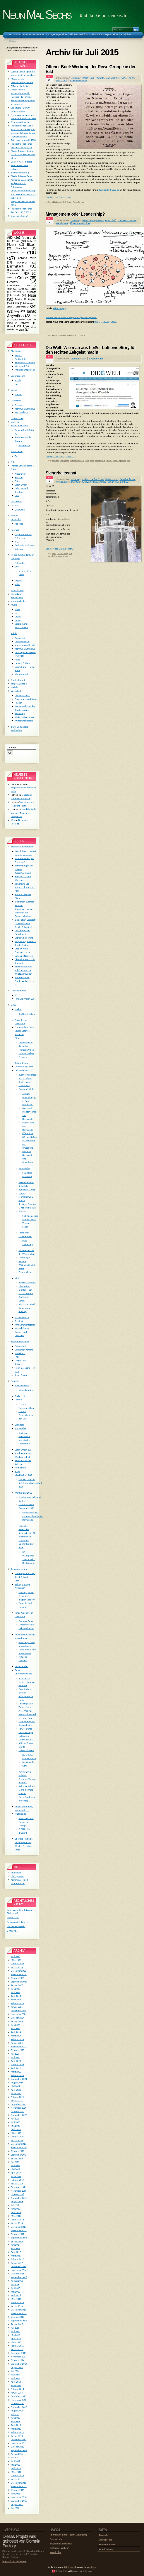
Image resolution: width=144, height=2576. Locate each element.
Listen (14, 1004)
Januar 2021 (17, 2100)
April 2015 (16, 2338)
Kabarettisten (21, 1062)
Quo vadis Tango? (19, 215)
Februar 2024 (17, 2039)
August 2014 (17, 2367)
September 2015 (19, 2320)
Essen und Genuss (19, 425)
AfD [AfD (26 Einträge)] (13, 237)
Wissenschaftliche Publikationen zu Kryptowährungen (23, 970)
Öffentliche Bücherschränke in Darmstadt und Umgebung (30, 1140)
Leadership (62, 335)
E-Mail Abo (20, 1353)
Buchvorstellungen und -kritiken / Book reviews (27, 1078)
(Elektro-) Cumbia (26, 1282)
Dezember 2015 (18, 2309)
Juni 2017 (15, 2244)
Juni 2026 (15, 1956)
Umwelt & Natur (23, 663)
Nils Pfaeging (59, 308)
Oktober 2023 (17, 2050)
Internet (15, 529)
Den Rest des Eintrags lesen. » (60, 197)
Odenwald (20, 509)
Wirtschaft (61, 80)
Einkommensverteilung (26, 699)
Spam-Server (21, 1375)
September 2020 (19, 2115)
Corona (18, 1399)
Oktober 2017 (17, 2234)
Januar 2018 (17, 2223)
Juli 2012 (15, 2457)
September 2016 (19, 2277)
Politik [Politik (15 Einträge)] (18, 303)
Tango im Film (21, 1666)
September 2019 (19, 2154)
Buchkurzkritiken (26, 1014)
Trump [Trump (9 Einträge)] (12, 322)
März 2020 (16, 2133)
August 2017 (17, 2241)
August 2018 (17, 2201)
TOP (90, 2571)
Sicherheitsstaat (61, 473)
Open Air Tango (25, 1621)
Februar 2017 (17, 2259)
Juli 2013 (15, 2414)
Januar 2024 (17, 2042)
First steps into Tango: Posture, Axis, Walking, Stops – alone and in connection (27, 1710)
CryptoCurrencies (23, 534)
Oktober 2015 (17, 2316)
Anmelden (16, 1872)
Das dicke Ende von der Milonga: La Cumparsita (23, 813)
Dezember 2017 (18, 2226)
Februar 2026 (17, 1963)
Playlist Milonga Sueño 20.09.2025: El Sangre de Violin (23, 155)
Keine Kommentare (80, 223)
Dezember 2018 (18, 2187)
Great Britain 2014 (24, 1449)
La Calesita (23, 1736)
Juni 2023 (15, 2057)
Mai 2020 (15, 2125)
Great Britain (21, 484)
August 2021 (17, 2082)
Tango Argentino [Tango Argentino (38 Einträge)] (21, 313)
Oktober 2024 (17, 2017)
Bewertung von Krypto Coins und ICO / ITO (25, 887)
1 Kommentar (96, 358)
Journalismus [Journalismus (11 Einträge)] (16, 285)
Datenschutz (111, 479)
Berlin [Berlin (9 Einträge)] (31, 241)
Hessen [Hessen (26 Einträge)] (21, 281)
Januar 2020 (17, 2140)
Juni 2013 (15, 2417)
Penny (69, 202)
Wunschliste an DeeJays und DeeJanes (22, 1332)
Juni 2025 (15, 1988)
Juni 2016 (15, 2288)
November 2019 (19, 2147)
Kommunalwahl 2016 (25, 645)
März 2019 (16, 2176)
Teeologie (19, 1321)
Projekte (81, 335)
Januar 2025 (17, 2006)
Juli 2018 (15, 2205)
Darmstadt (16, 400)
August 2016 (17, 2280)
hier (9, 2551)
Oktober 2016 (17, 2273)
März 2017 (16, 2255)
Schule (18, 380)
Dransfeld (19, 1424)
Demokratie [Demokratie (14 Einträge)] (16, 270)
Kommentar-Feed (19, 1879)
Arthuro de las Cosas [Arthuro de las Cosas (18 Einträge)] (21, 239)
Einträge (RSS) (61, 2571)
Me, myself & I (22, 366)
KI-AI (17, 541)
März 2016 (16, 2299)
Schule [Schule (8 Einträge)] (11, 306)
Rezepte (19, 441)
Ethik (87, 460)
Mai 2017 (15, 2248)
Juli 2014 (15, 2371)
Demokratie (20, 638)
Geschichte (16, 501)
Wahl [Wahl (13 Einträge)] (24, 329)
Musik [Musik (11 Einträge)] (20, 295)
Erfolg (54, 335)
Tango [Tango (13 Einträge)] (19, 311)
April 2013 (16, 2425)
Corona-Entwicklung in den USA (25, 1415)
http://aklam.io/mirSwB (14, 2561)
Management (72, 335)
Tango (17, 620)
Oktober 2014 (17, 2360)
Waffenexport (21, 674)
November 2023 (19, 2046)
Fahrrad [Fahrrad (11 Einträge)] (16, 273)
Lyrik (95, 482)
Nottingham (20, 1467)
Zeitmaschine (24, 1272)
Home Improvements (25, 362)
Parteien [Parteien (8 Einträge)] (20, 299)
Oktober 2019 (17, 2151)
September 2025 (19, 1981)
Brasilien (19, 477)
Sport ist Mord (18, 680)
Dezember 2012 (18, 2439)
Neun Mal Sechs (36, 14)
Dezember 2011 (18, 2482)
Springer (81, 202)
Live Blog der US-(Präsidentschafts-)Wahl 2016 (30, 1483)
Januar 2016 (17, 2306)
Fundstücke (24, 1168)
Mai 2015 (15, 2335)
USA (84, 358)
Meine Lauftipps (26, 1390)
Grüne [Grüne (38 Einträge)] (26, 277)
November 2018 (19, 2190)
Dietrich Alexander (77, 460)
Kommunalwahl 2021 (25, 408)
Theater (18, 580)
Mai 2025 (15, 1992)
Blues (17, 609)
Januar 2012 (17, 2479)
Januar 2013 (17, 2436)
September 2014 (19, 2363)
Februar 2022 (17, 2075)
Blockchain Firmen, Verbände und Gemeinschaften (24, 912)
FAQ (17, 1356)
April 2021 (16, 2089)
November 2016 (19, 2270)
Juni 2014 (15, 2374)
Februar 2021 (17, 2097)
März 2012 (16, 2472)
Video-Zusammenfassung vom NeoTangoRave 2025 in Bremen (23, 194)
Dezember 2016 (18, 2266)
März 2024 (16, 2035)
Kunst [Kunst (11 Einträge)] (23, 288)
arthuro (75, 479)
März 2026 (16, 1960)
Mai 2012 (15, 2464)
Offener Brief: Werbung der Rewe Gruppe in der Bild (90, 69)
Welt (128, 460)
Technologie (24, 1257)
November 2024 (19, 2014)
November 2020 (19, 2107)
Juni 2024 (15, 2025)
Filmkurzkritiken (18, 990)
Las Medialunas (25, 1739)
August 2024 (17, 2021)
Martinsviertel (21, 412)
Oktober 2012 (17, 2446)
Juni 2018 (15, 2208)
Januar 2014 (17, 2392)
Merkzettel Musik (26, 1304)
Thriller (18, 394)
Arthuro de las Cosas (93, 479)
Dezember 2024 (18, 2010)
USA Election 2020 (23, 1474)
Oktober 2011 (17, 2490)
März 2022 (16, 2071)
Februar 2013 (17, 2432)
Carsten (75, 78)
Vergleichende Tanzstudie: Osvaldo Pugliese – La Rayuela (21, 93)
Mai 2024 (15, 2028)
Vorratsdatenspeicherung (58, 556)
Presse (115, 460)
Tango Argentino (19, 683)
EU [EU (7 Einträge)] (28, 270)
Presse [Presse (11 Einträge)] (30, 303)
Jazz (17, 613)
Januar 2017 (17, 2262)
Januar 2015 (17, 2349)
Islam (92, 460)
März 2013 (16, 2428)
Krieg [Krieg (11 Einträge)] (12, 288)
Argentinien (20, 473)
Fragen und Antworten (18, 1922)
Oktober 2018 (17, 2194)
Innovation (16, 519)
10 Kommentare (78, 80)
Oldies (18, 616)
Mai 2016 (15, 2291)
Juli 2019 (15, 2162)
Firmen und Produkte (93, 78)
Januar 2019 (17, 2183)
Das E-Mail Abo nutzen (105, 321)
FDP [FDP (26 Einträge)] (29, 273)
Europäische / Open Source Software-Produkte (24, 1031)
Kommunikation (18, 601)
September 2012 (19, 2450)
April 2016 (16, 2295)
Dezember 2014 (18, 2353)
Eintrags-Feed (17, 1876)
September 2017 (19, 2237)
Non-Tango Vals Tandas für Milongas (25, 1822)
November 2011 (19, 2486)
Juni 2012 (15, 2461)
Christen (55, 460)
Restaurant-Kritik (23, 437)
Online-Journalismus (25, 545)
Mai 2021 (15, 2086)
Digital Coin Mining (24, 937)
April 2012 (16, 2468)
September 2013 (19, 2407)
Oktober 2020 (17, 2111)
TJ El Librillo (20, 1813)
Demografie (64, 460)
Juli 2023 (15, 2053)
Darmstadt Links (26, 1089)
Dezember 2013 (18, 2396)
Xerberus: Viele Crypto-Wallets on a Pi (24, 981)
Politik (131, 78)
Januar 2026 (17, 1967)
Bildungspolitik (18, 375)
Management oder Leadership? (75, 214)
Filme (17, 1038)
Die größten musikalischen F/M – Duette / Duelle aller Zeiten (25, 1293)
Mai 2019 (15, 2169)
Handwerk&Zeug (26, 1189)
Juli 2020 (15, 2118)
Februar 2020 (17, 2136)
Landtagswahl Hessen (25, 652)
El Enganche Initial (20, 86)
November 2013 (19, 2399)
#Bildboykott (57, 202)
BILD (64, 202)
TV (16, 456)
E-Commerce (21, 538)
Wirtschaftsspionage (25, 717)
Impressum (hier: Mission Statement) (68, 2534)
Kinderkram (16, 594)
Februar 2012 (17, 2475)
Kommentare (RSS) (79, 2571)
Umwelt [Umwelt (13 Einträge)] (14, 326)
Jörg (13, 820)
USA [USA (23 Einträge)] (29, 326)
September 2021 (19, 2079)
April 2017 (16, 2252)
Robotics (19, 523)
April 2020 (16, 2129)
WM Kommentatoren (25, 1324)
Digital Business (22, 695)
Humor (14, 515)
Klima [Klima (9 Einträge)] (31, 285)
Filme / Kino (17, 451)
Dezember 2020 (18, 2104)
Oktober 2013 (17, 2403)
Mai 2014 (15, 2378)
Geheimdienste (127, 479)
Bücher (14, 389)
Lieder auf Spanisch (24, 1066)
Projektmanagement (93, 220)
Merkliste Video (26, 1049)
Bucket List (20, 1396)
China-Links (24, 1085)
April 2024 (16, 2032)
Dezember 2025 (18, 1970)
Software (19, 548)
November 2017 (19, 2230)
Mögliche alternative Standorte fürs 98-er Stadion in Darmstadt (27, 1533)
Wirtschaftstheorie (24, 720)
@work (18, 355)
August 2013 (17, 2410)
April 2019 (16, 2172)
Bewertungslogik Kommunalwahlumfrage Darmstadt (34, 1516)
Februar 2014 (17, 2389)
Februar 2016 (17, 2302)
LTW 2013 (19, 656)
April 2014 (16, 2381)
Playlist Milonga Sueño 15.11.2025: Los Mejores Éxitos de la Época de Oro (23, 129)
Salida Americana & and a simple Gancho (26, 1790)
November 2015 (19, 2313)
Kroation (19, 492)
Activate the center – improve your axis (26, 1682)
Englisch (15, 421)
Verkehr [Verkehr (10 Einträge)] (12, 329)
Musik (14, 604)
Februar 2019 (17, 2179)
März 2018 (16, 2216)
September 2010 (19, 2500)
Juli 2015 (15, 2327)
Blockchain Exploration (22, 846)
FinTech (18, 702)
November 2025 (19, 1974)
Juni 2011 (15, 2493)
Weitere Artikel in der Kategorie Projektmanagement (71, 317)
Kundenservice (22, 710)
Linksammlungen (23, 1070)
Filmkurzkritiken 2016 (25, 998)
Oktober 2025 (17, 1978)
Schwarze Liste (22, 1317)
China (17, 481)
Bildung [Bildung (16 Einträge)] (15, 244)
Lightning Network (24, 955)
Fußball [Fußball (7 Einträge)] (11, 277)
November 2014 (19, 2356)
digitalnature (69, 2567)
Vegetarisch (24, 445)
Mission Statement (20, 1341)
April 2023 (16, 2061)
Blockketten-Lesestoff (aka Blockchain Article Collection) (25, 923)
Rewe (75, 202)
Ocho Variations (26, 1750)
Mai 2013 (15, 2421)
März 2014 (16, 2385)
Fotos (13, 462)
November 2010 (19, 2497)
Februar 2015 (17, 2345)
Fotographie (20, 1428)
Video (17, 584)
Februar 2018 (17, 2219)
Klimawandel (17, 597)
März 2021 (16, 2093)
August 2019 (17, 2158)
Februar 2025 (17, 2003)
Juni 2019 (15, 2165)
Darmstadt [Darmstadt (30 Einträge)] (21, 266)
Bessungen (20, 405)
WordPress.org (18, 1883)
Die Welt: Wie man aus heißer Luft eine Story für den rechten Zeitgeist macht (91, 350)
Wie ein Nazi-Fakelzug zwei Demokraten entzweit (21, 165)
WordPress (91, 2567)
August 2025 (17, 1985)
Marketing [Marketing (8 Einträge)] (19, 291)
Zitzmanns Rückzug (20, 172)
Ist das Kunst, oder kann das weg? (74, 482)
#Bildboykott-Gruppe (109, 189)
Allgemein (16, 350)
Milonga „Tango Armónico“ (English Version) (26, 1596)
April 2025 (16, 1996)
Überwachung (62, 553)
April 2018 (16, 2212)
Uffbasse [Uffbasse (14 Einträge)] (28, 322)
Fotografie (20, 563)
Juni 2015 (15, 2331)
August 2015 (17, 2324)
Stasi (54, 553)
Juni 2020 (15, 2122)
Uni (16, 384)
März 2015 (16, 2342)
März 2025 (16, 1999)
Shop (17, 1471)
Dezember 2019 (18, 2143)
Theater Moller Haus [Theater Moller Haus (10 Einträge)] (23, 319)
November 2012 (19, 2443)
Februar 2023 (17, 2064)
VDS (70, 553)
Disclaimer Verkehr (24, 1349)
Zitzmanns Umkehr (20, 122)
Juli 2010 (15, 2508)
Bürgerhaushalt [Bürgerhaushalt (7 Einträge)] (15, 252)
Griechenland (21, 488)
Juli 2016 (15, 2284)
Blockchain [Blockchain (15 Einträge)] (26, 248)
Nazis (123, 78)
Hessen (14, 505)
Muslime (109, 460)
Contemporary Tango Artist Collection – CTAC (25, 1577)
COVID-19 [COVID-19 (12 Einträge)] (26, 262)
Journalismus (112, 78)
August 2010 (17, 2504)
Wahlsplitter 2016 (23, 1492)
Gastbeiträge (21, 359)
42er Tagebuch (22, 1385)
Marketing (20, 713)
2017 (17, 995)
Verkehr (14, 687)
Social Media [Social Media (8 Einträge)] (22, 306)
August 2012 (17, 2453)
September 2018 (19, 2198)
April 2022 (16, 2068)
